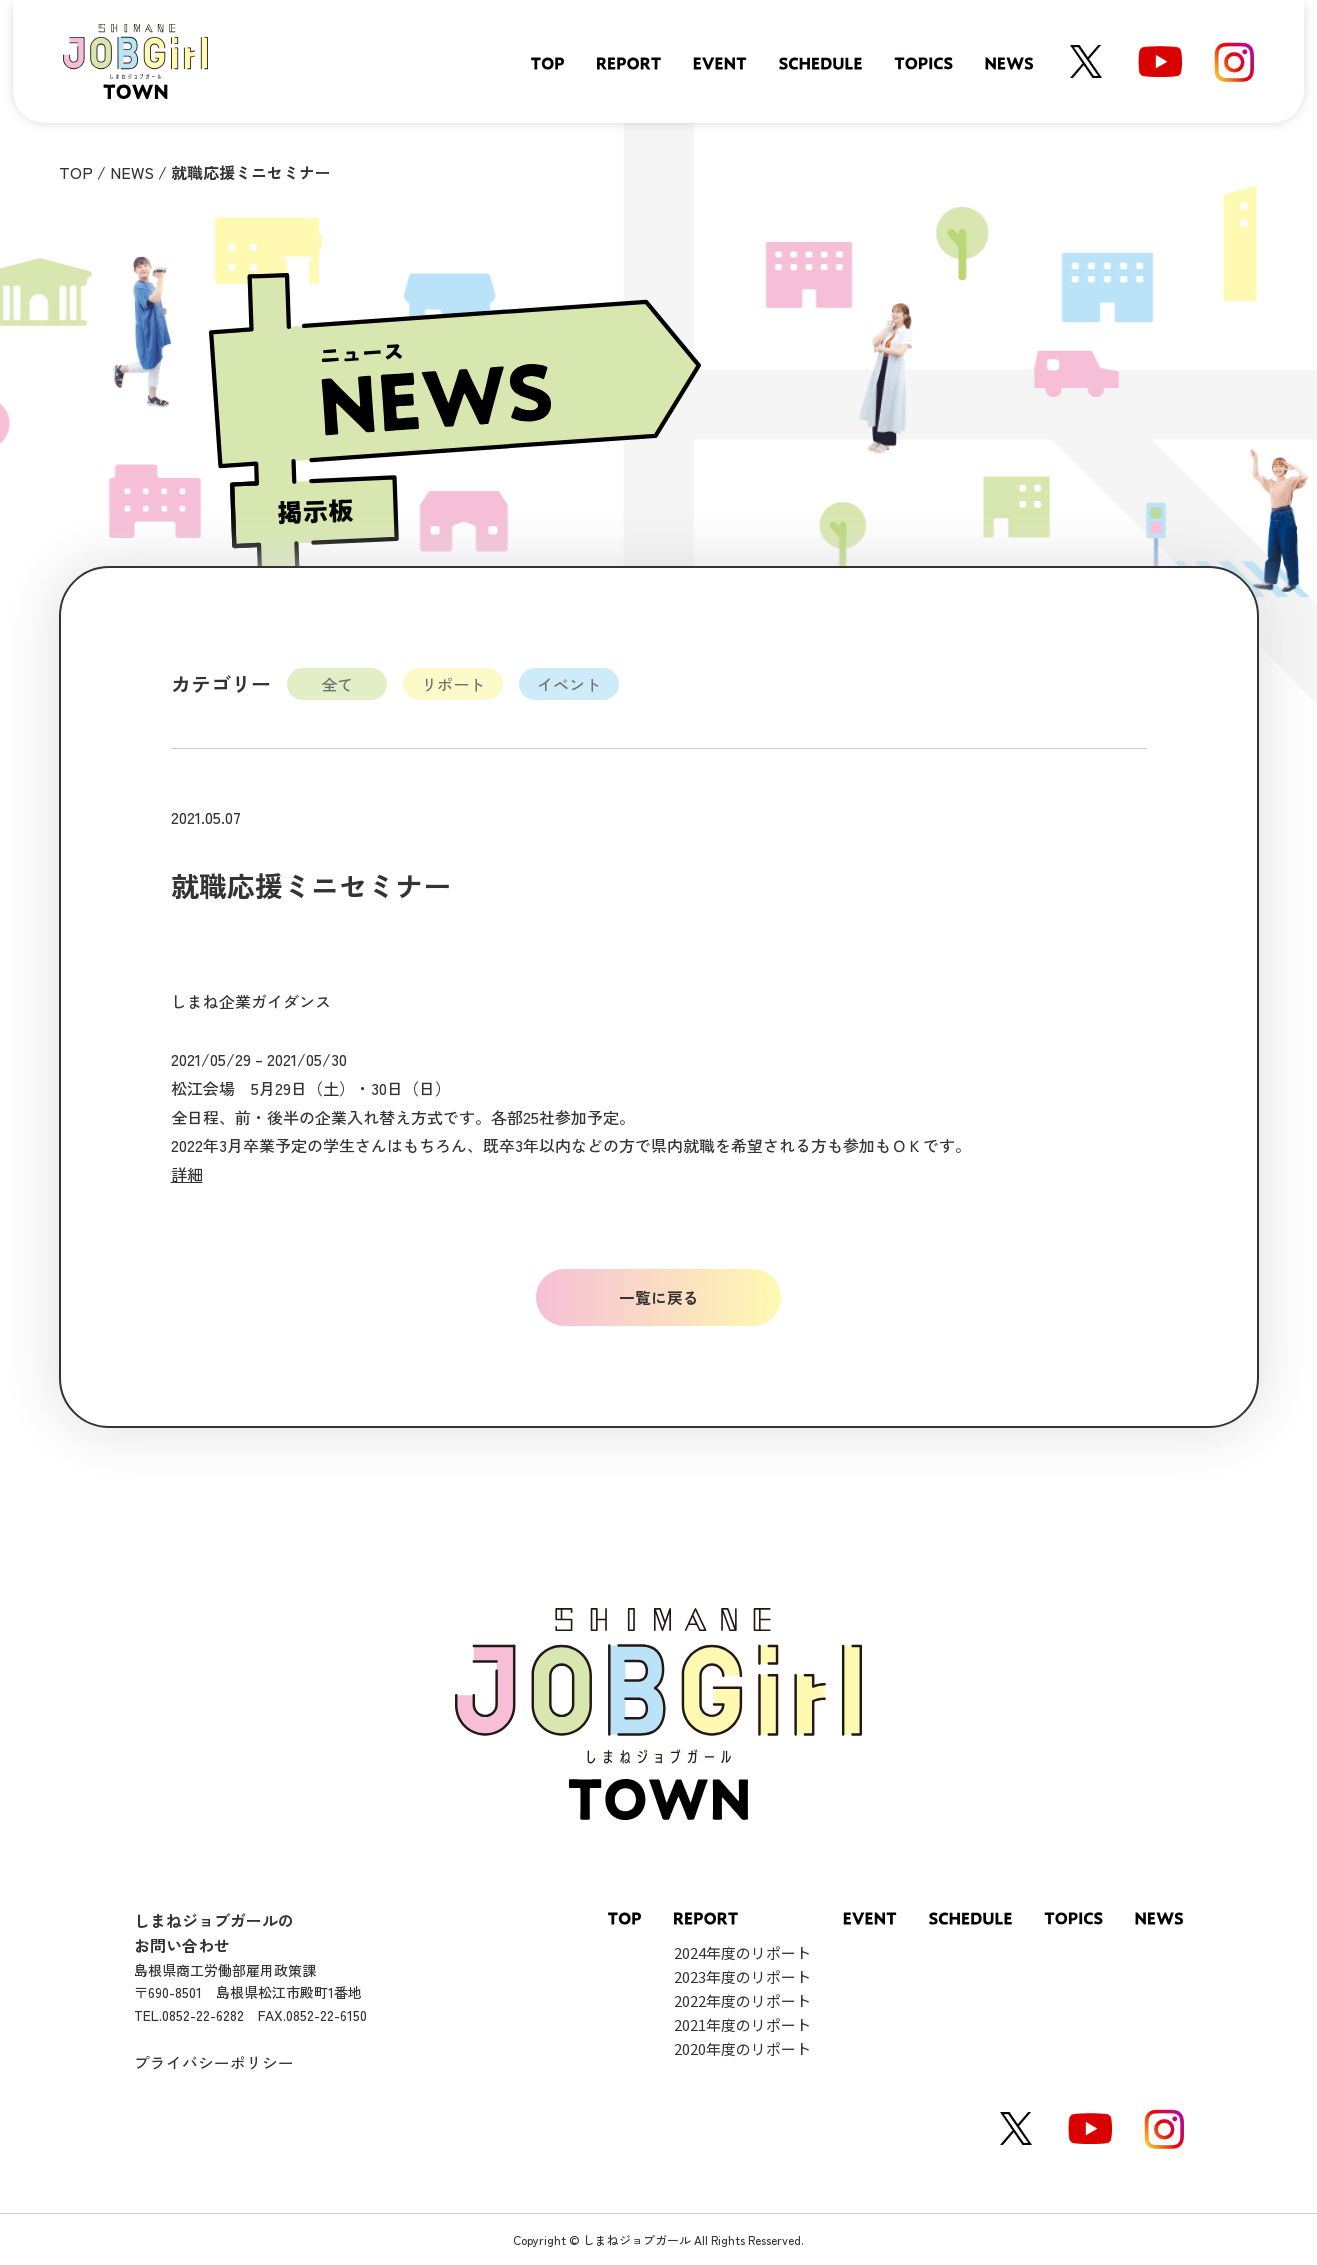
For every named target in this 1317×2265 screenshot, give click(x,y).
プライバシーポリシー (214, 2062)
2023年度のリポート (742, 1976)
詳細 (187, 1174)
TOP (76, 172)
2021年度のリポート (742, 2024)
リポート (453, 684)
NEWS (132, 172)
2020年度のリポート (742, 2048)
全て (337, 684)
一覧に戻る (659, 1297)
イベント (569, 684)
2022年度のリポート (742, 2000)
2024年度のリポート (742, 1952)
